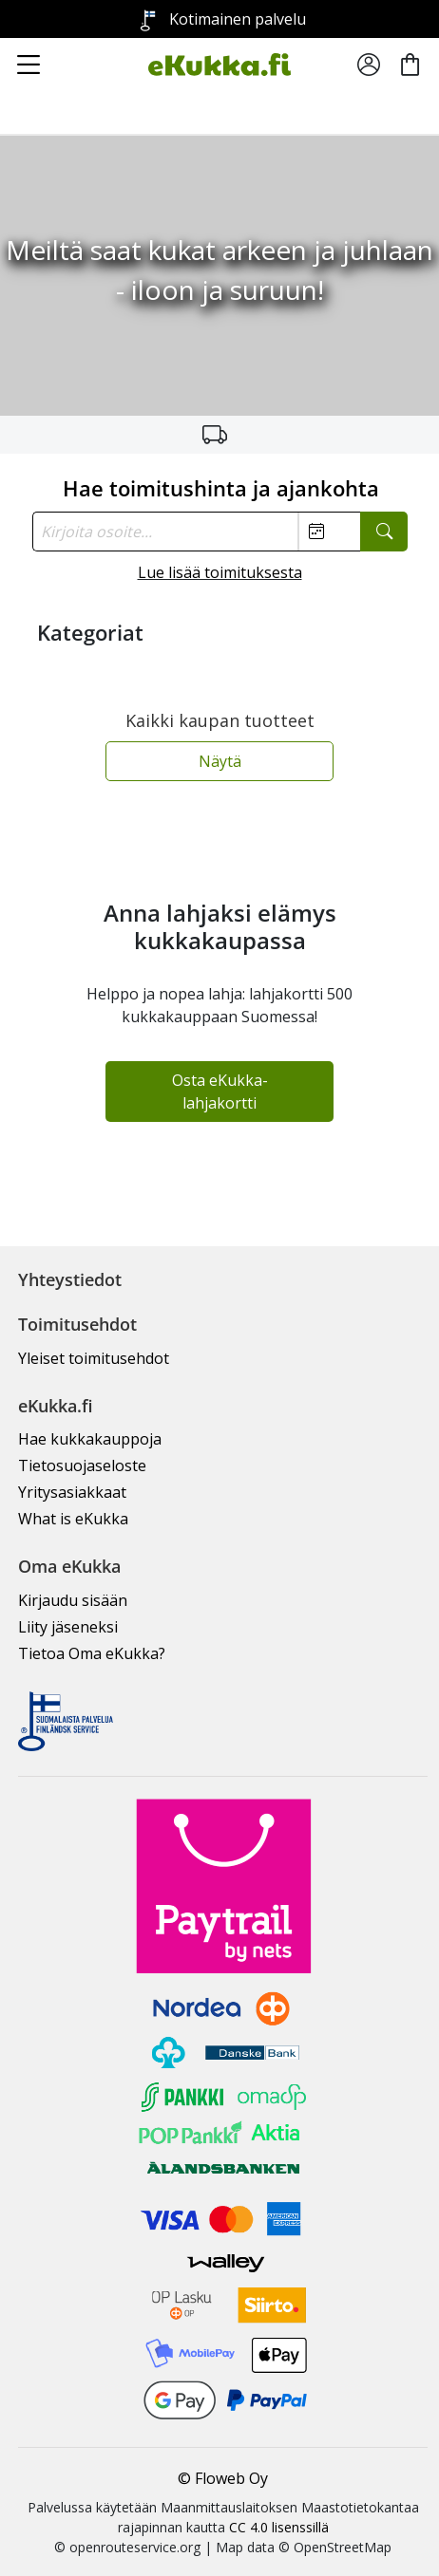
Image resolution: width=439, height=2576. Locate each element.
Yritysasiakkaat (72, 1492)
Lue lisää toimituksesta (220, 572)
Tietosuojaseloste (82, 1465)
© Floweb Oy (223, 2478)
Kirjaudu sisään (72, 1600)
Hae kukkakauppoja (90, 1438)
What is (73, 1518)
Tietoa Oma (91, 1653)
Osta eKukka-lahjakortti (220, 1091)
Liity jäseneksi (68, 1626)
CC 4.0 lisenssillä (279, 2527)
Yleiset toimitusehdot (93, 1358)
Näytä (220, 761)
